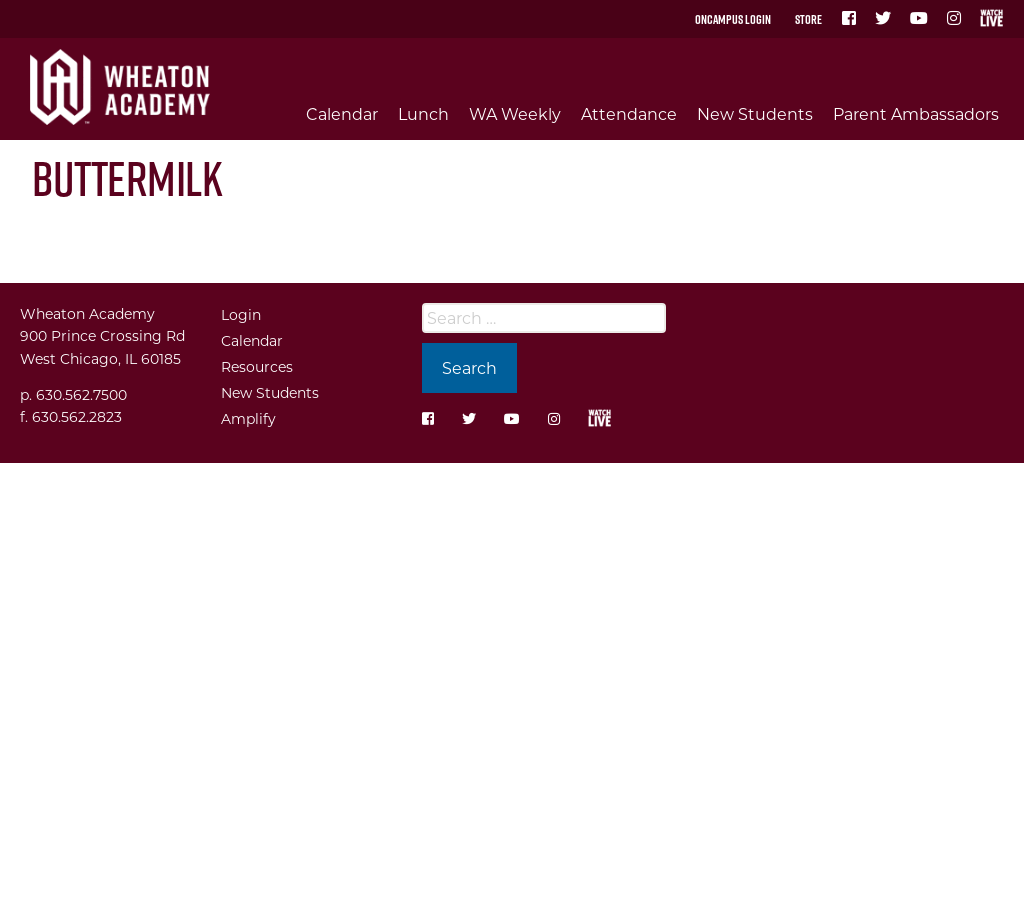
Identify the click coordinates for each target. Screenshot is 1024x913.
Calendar (342, 113)
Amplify (248, 418)
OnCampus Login (733, 19)
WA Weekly (515, 113)
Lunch (423, 113)
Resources (257, 366)
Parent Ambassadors (916, 113)
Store (808, 19)
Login (241, 314)
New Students (755, 113)
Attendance (629, 113)
